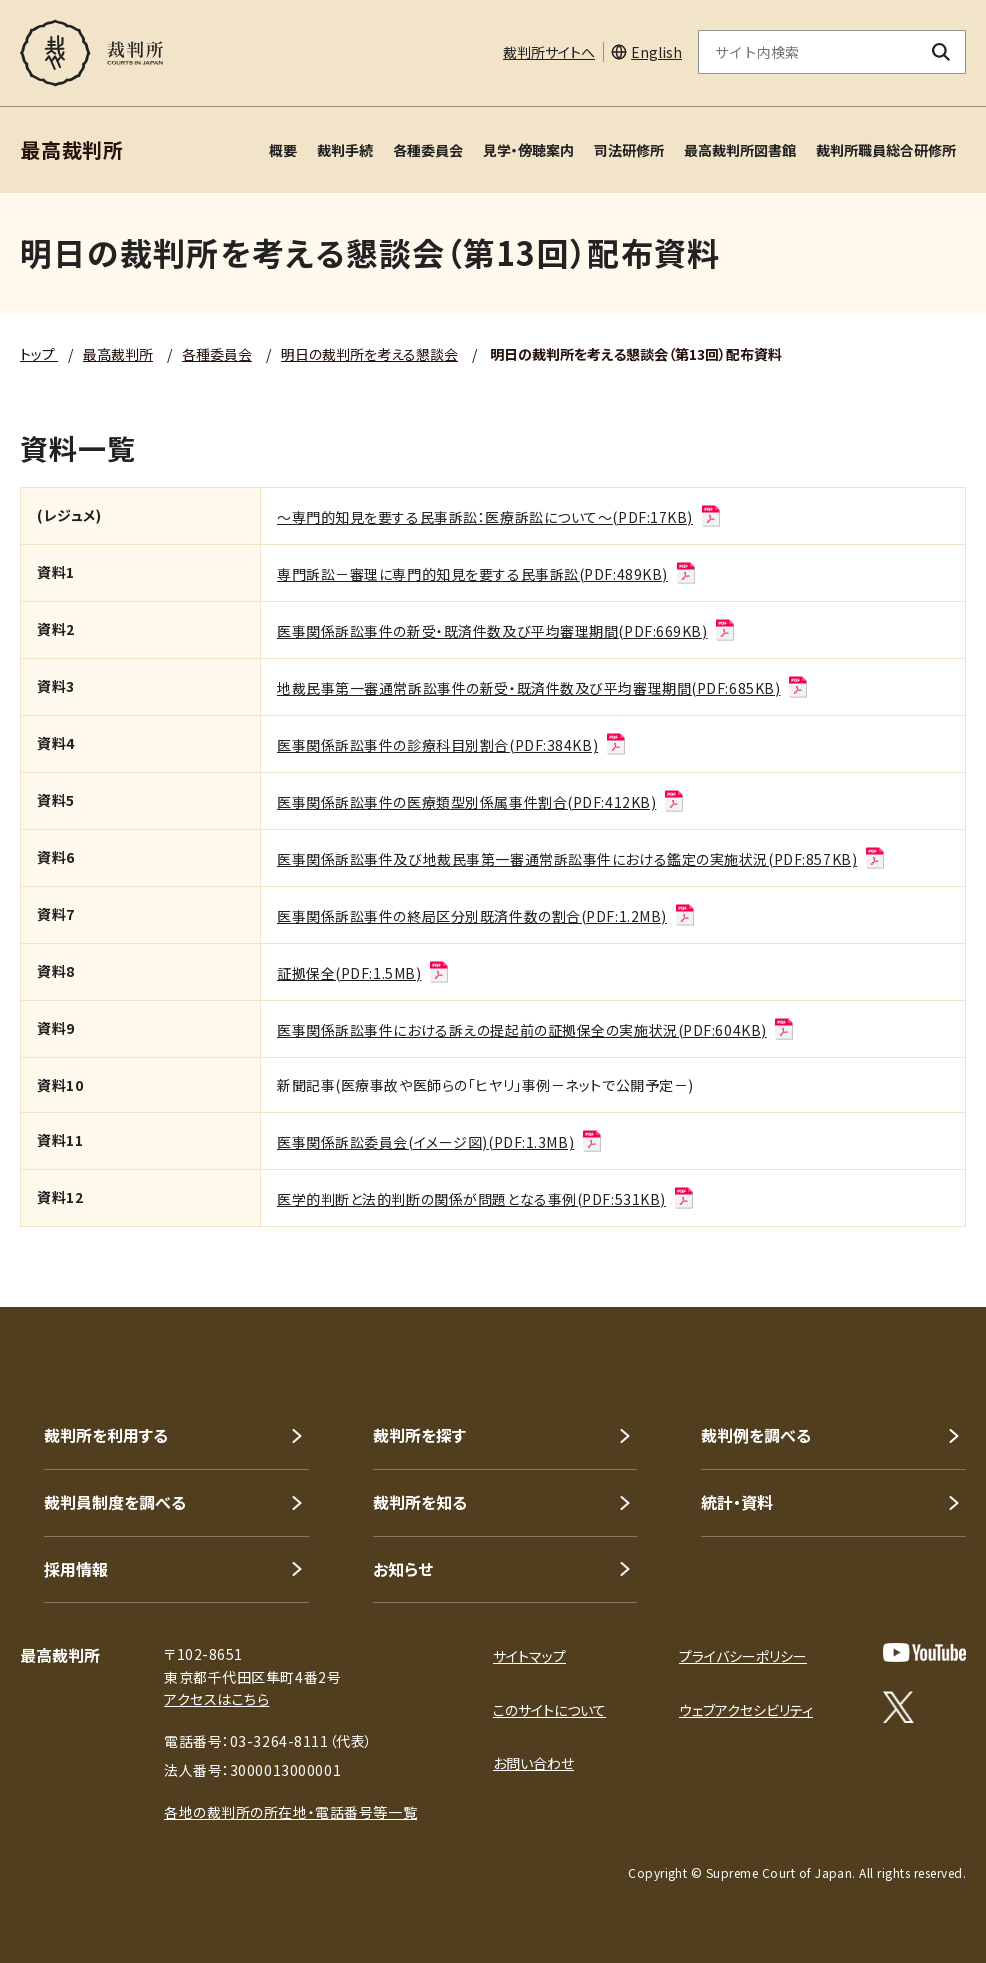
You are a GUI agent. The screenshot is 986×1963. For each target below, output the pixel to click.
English (656, 52)
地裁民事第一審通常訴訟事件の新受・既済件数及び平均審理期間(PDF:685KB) (543, 688)
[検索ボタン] (941, 52)
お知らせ (403, 1569)
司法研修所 (629, 150)
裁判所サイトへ (549, 52)
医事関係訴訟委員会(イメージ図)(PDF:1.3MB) (440, 1142)
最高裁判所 (118, 354)
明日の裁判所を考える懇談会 (369, 354)
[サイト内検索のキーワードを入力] (808, 52)
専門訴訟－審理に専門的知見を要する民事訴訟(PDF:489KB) (487, 574)
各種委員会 (428, 150)
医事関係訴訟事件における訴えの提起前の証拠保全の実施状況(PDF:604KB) (536, 1030)
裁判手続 (345, 150)
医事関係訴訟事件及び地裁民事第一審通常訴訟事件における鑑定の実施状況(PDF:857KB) (582, 859)
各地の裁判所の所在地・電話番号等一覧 (290, 1812)
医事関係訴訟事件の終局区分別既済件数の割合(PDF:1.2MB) (487, 916)
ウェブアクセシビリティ (746, 1710)
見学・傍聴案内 (528, 150)
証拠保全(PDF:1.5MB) (364, 973)
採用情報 (76, 1569)
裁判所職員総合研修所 (886, 150)
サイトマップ (529, 1656)
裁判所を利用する (106, 1435)
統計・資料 (737, 1502)
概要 (283, 150)
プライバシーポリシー (743, 1656)
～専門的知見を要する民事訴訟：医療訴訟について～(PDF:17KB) (500, 517)
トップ (39, 354)
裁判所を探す (419, 1435)
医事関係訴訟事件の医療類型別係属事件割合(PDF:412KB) (481, 802)
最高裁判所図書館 (740, 150)
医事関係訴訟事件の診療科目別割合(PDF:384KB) (452, 745)
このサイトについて (549, 1710)
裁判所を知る (420, 1502)
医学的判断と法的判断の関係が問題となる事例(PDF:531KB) (486, 1199)
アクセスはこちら (216, 1699)
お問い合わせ (533, 1763)
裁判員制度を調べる (115, 1502)
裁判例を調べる (756, 1435)
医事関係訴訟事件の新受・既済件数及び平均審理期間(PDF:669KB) (507, 631)
